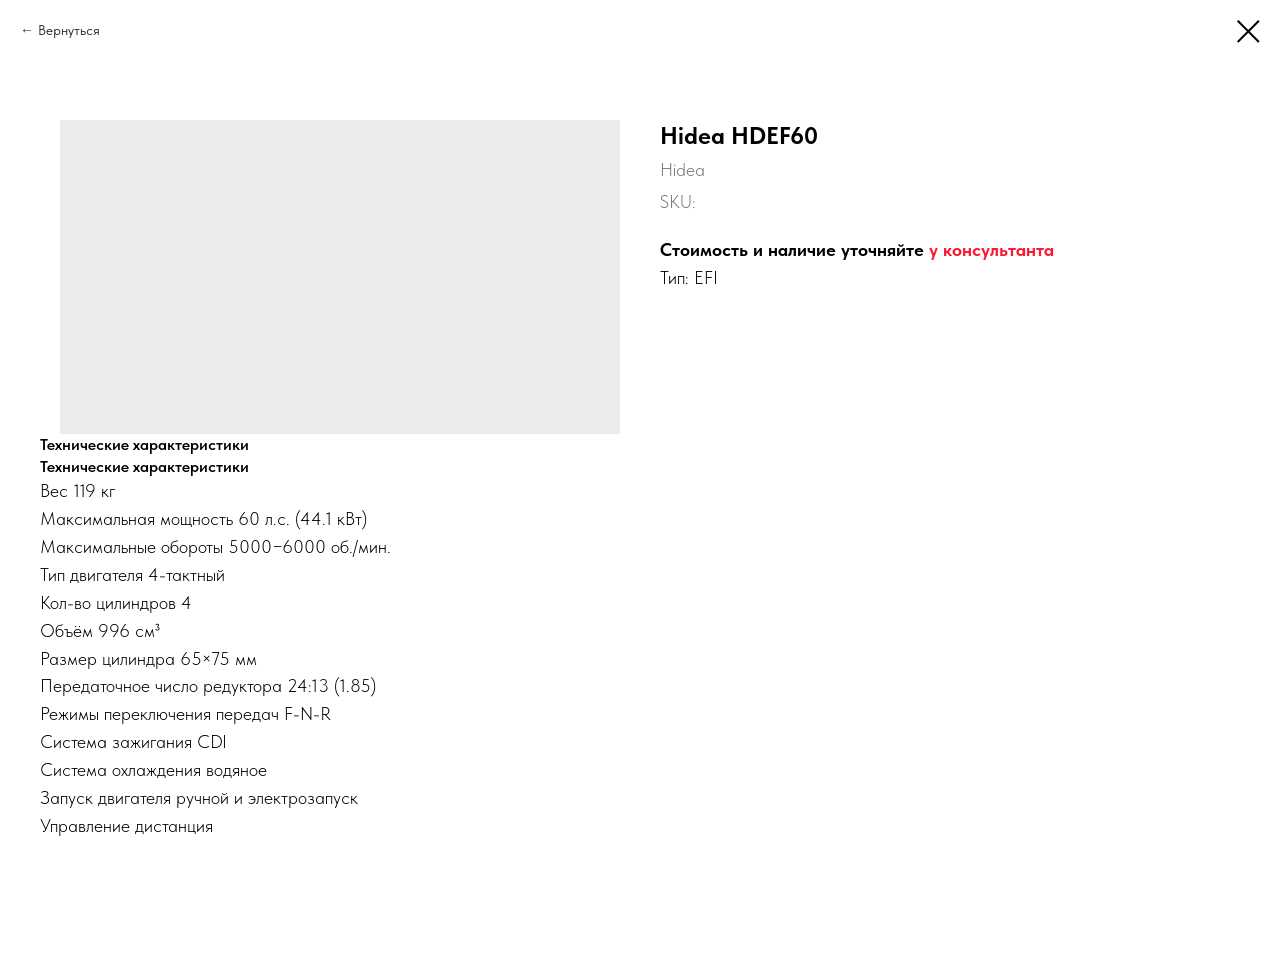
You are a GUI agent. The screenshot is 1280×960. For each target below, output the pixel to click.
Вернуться (69, 30)
